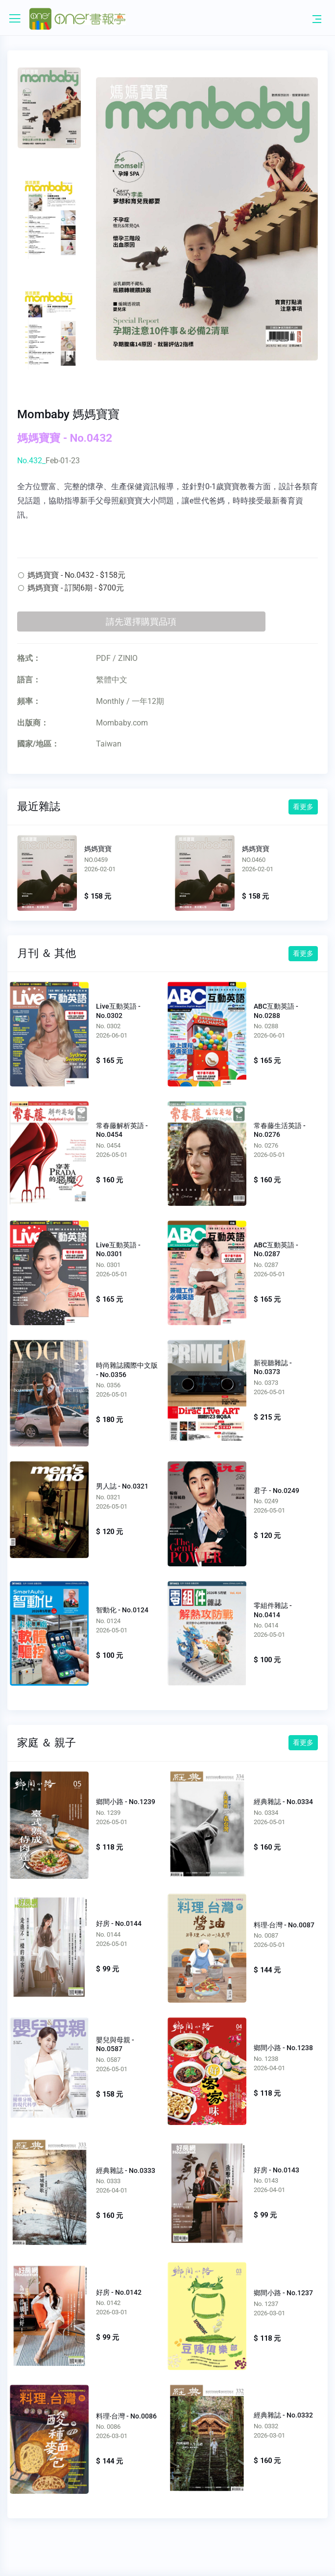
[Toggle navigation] (317, 18)
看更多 (303, 807)
